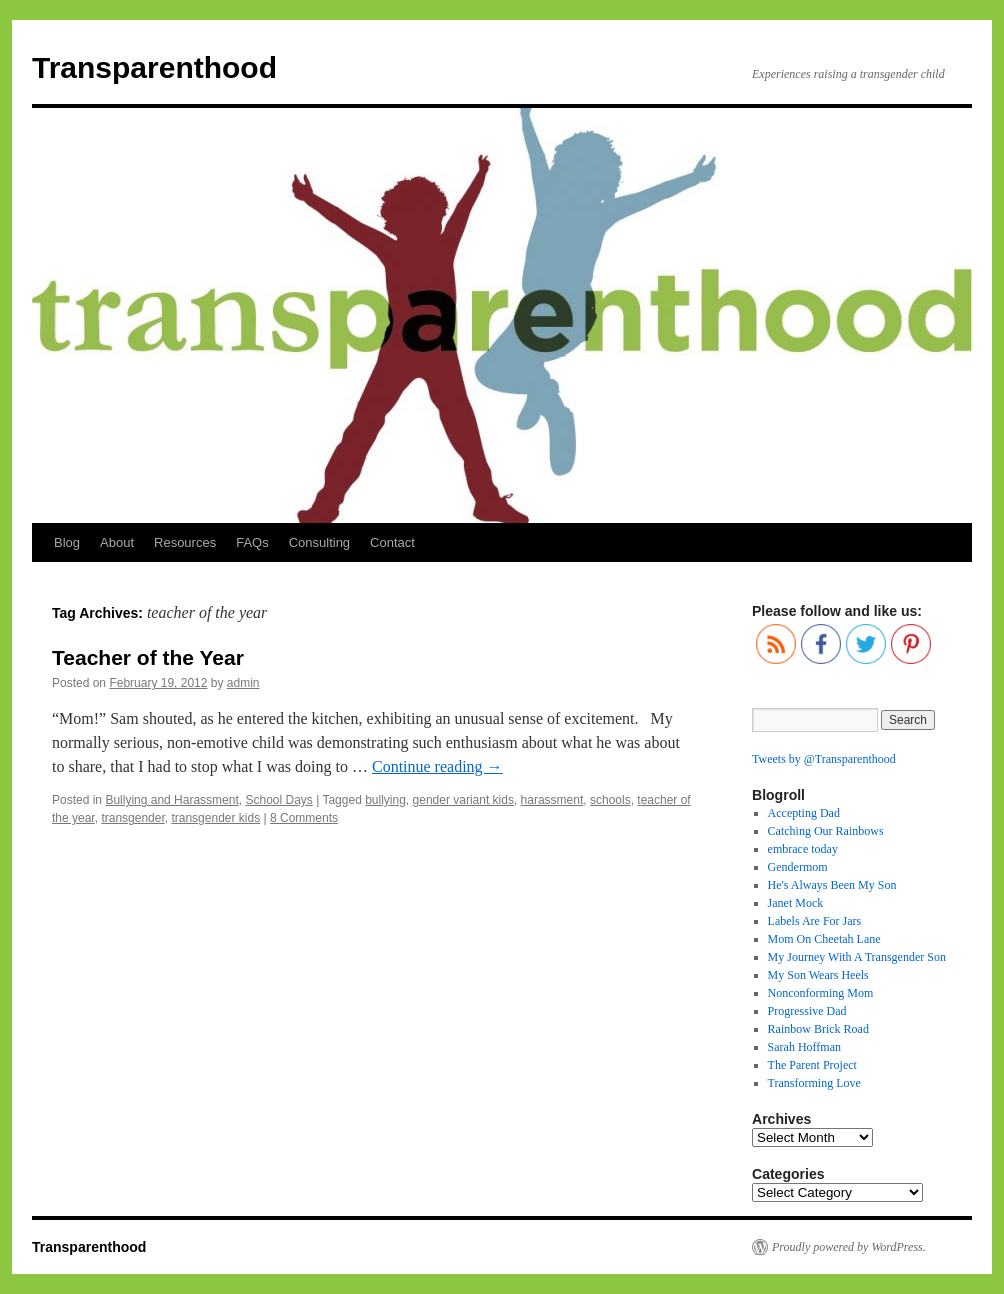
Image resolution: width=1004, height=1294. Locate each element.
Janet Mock (796, 903)
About (117, 542)
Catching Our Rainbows (826, 831)
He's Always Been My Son (832, 885)
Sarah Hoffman (804, 1047)
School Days (278, 800)
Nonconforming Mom (821, 993)
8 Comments (304, 818)
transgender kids (215, 818)
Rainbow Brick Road (818, 1029)
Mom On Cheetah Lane (824, 939)
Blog (67, 542)
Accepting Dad (804, 813)
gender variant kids (463, 800)
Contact (392, 542)
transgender (132, 818)
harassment (552, 800)
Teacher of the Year (148, 657)
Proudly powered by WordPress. (849, 1247)
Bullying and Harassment (171, 800)
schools (610, 800)
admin (243, 683)
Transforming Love (814, 1083)
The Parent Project (812, 1065)
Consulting (319, 542)
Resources (185, 542)
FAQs (252, 542)
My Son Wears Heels (818, 975)
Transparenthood (154, 67)
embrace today (803, 849)
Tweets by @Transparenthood (824, 759)
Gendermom (798, 867)
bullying (385, 800)
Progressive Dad (807, 1011)
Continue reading (437, 766)
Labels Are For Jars (815, 921)
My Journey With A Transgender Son (857, 957)
